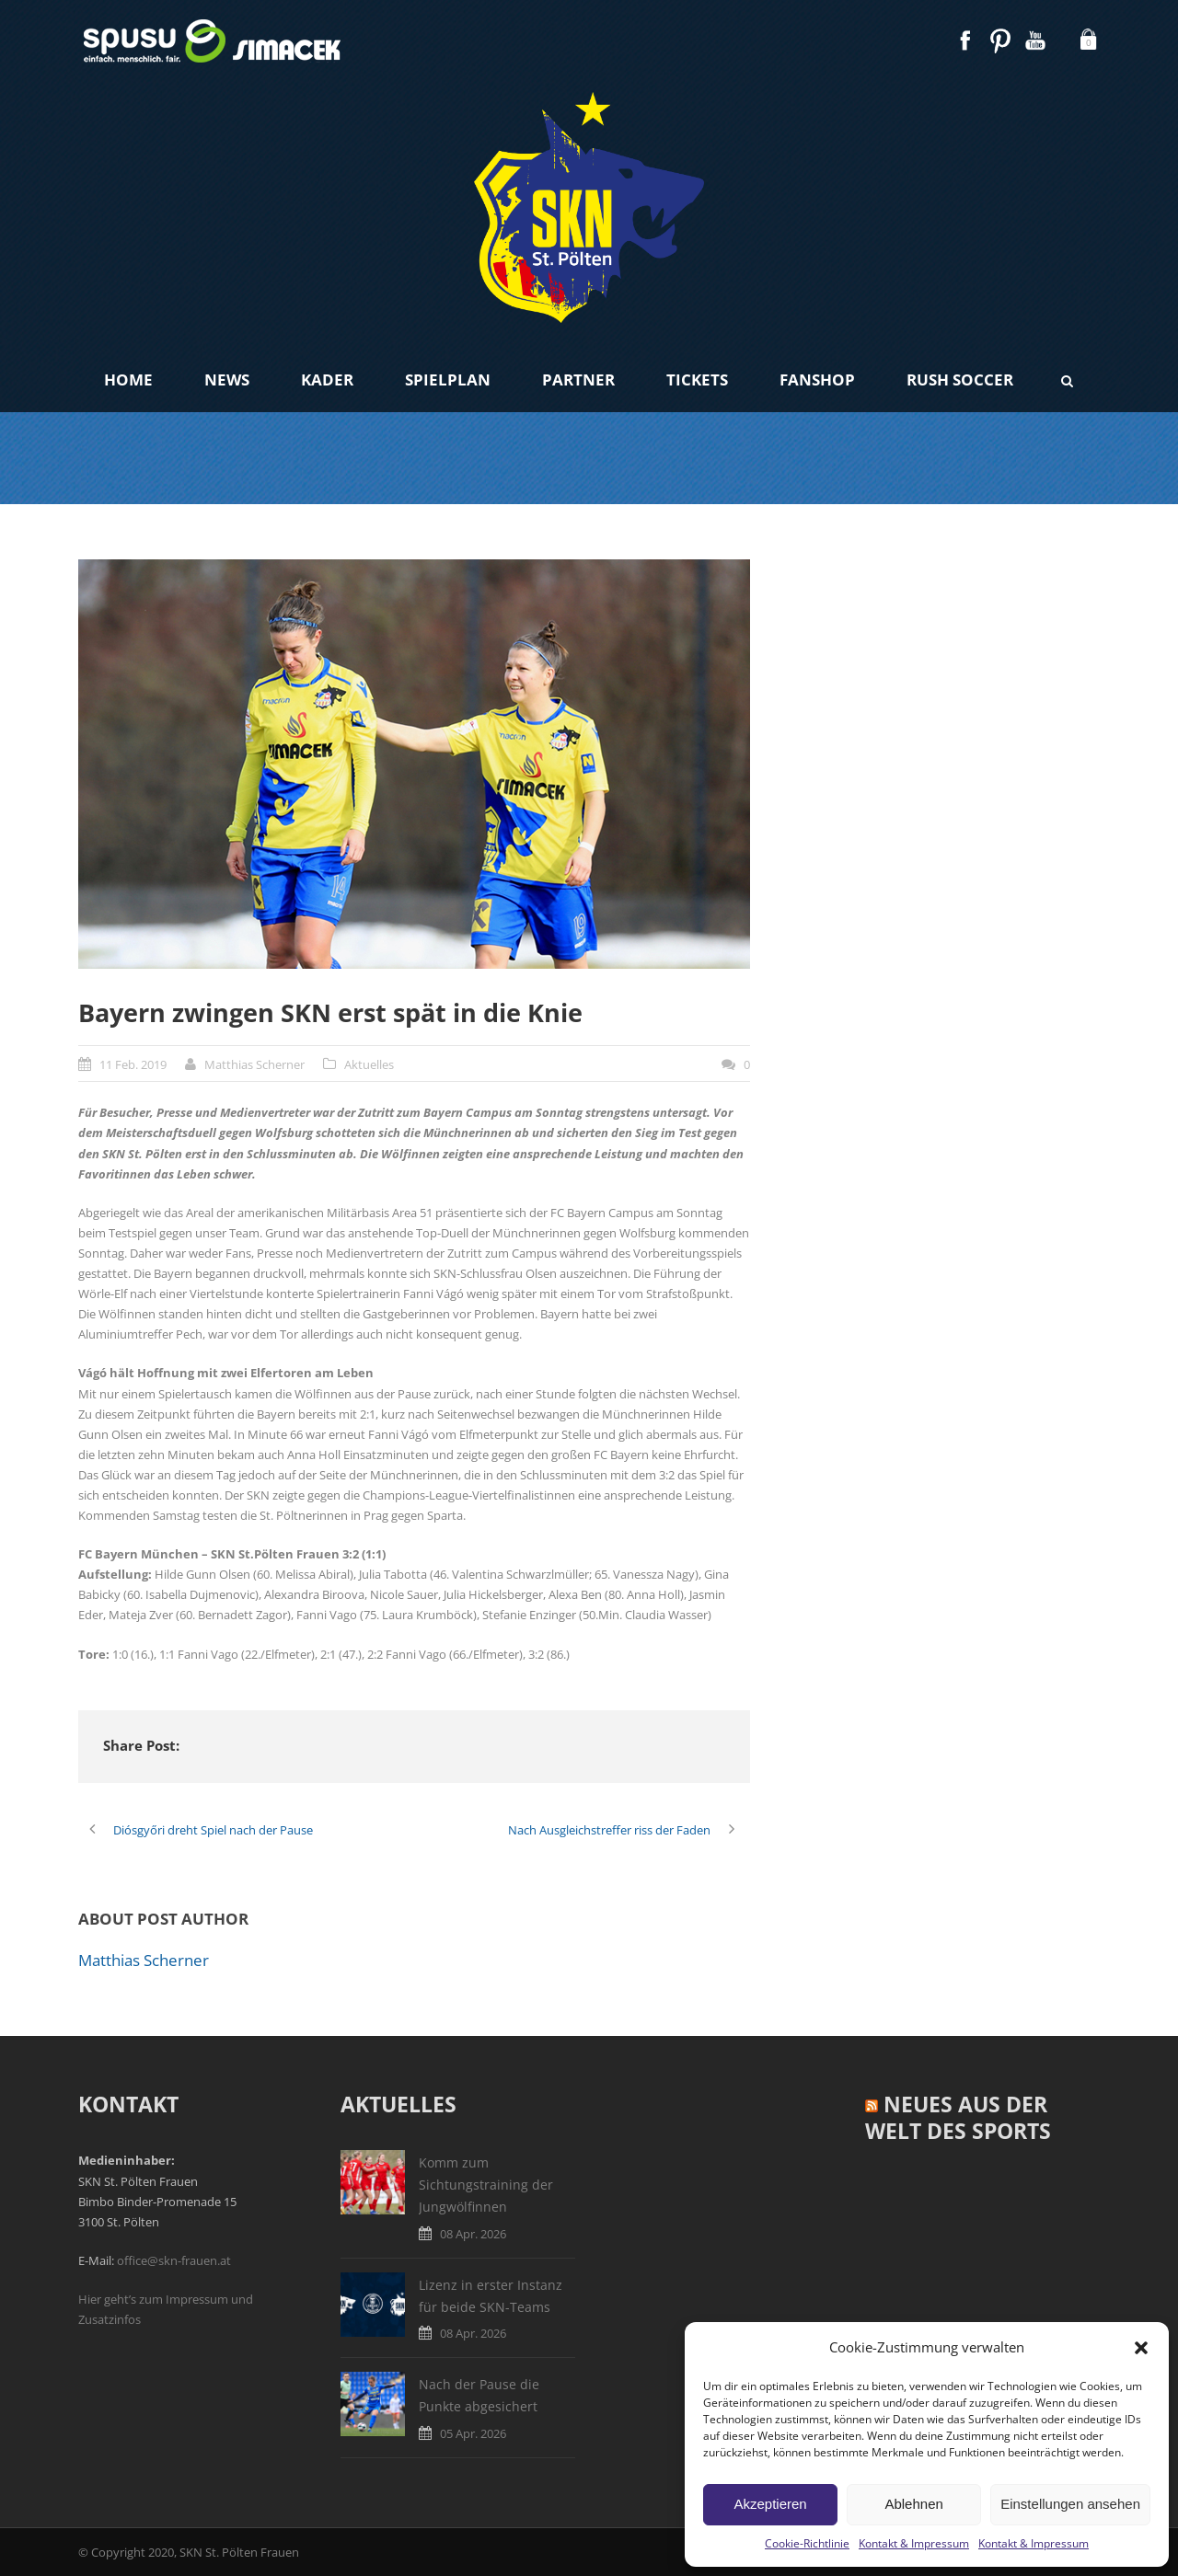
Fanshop (817, 379)
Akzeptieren (769, 2504)
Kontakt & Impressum (914, 2543)
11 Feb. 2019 (133, 1064)
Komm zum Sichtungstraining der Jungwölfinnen (486, 2184)
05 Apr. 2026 (473, 2433)
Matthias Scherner (254, 1064)
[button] (1141, 2348)
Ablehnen (913, 2504)
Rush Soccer (960, 379)
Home (128, 379)
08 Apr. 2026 (473, 2233)
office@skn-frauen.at (174, 2260)
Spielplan (448, 379)
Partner (578, 379)
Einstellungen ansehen (1070, 2504)
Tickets (697, 379)
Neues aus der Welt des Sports (958, 2117)
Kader (327, 379)
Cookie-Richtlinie (807, 2543)
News (226, 379)
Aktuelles (369, 1064)
